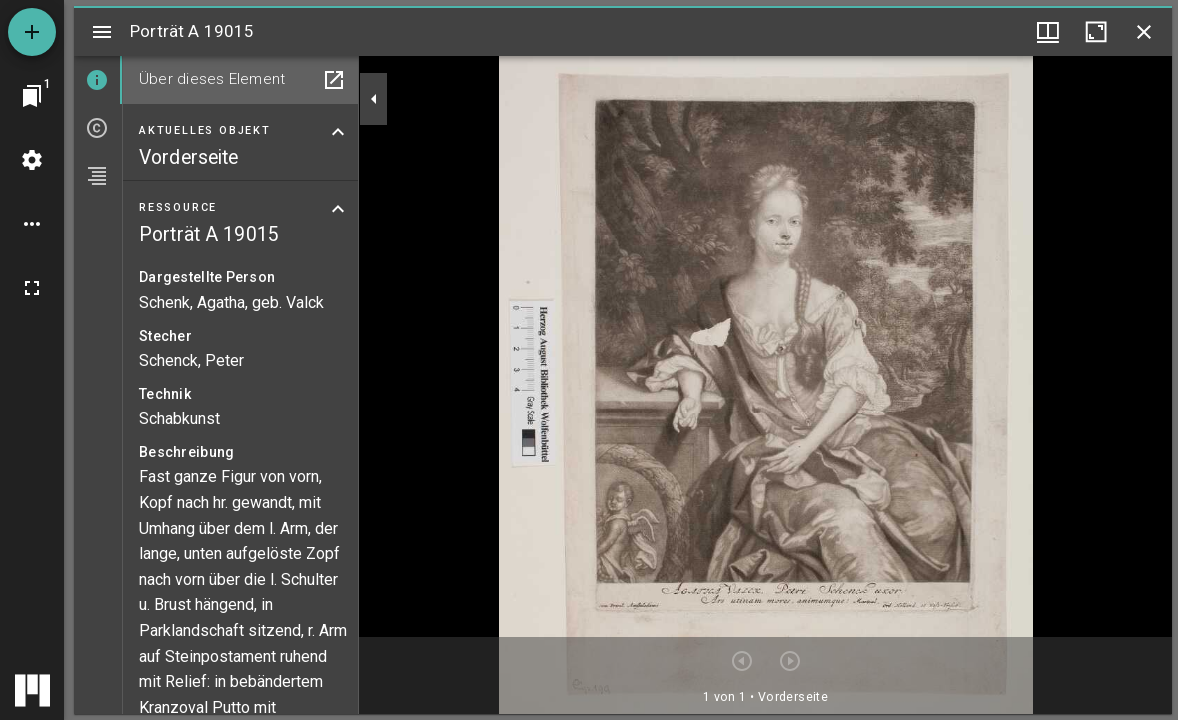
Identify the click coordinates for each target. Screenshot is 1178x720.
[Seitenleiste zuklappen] (374, 99)
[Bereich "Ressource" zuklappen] (338, 209)
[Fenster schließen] (1144, 32)
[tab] (98, 80)
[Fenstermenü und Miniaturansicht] (1048, 32)
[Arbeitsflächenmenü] (32, 160)
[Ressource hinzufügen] (32, 32)
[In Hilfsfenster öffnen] (334, 80)
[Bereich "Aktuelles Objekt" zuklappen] (338, 132)
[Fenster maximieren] (1096, 32)
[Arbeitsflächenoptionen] (32, 224)
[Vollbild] (32, 288)
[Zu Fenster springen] (32, 96)
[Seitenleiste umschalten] (102, 32)
